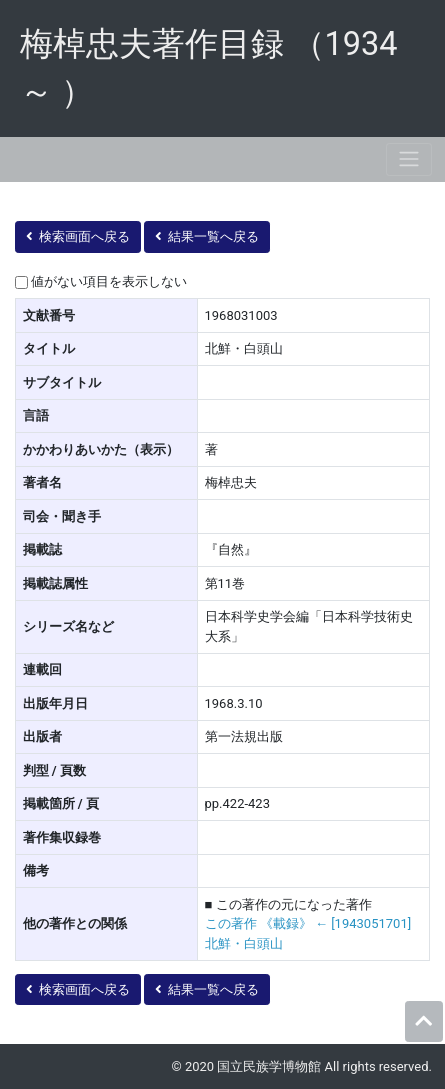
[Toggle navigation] (409, 159)
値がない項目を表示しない (109, 281)
